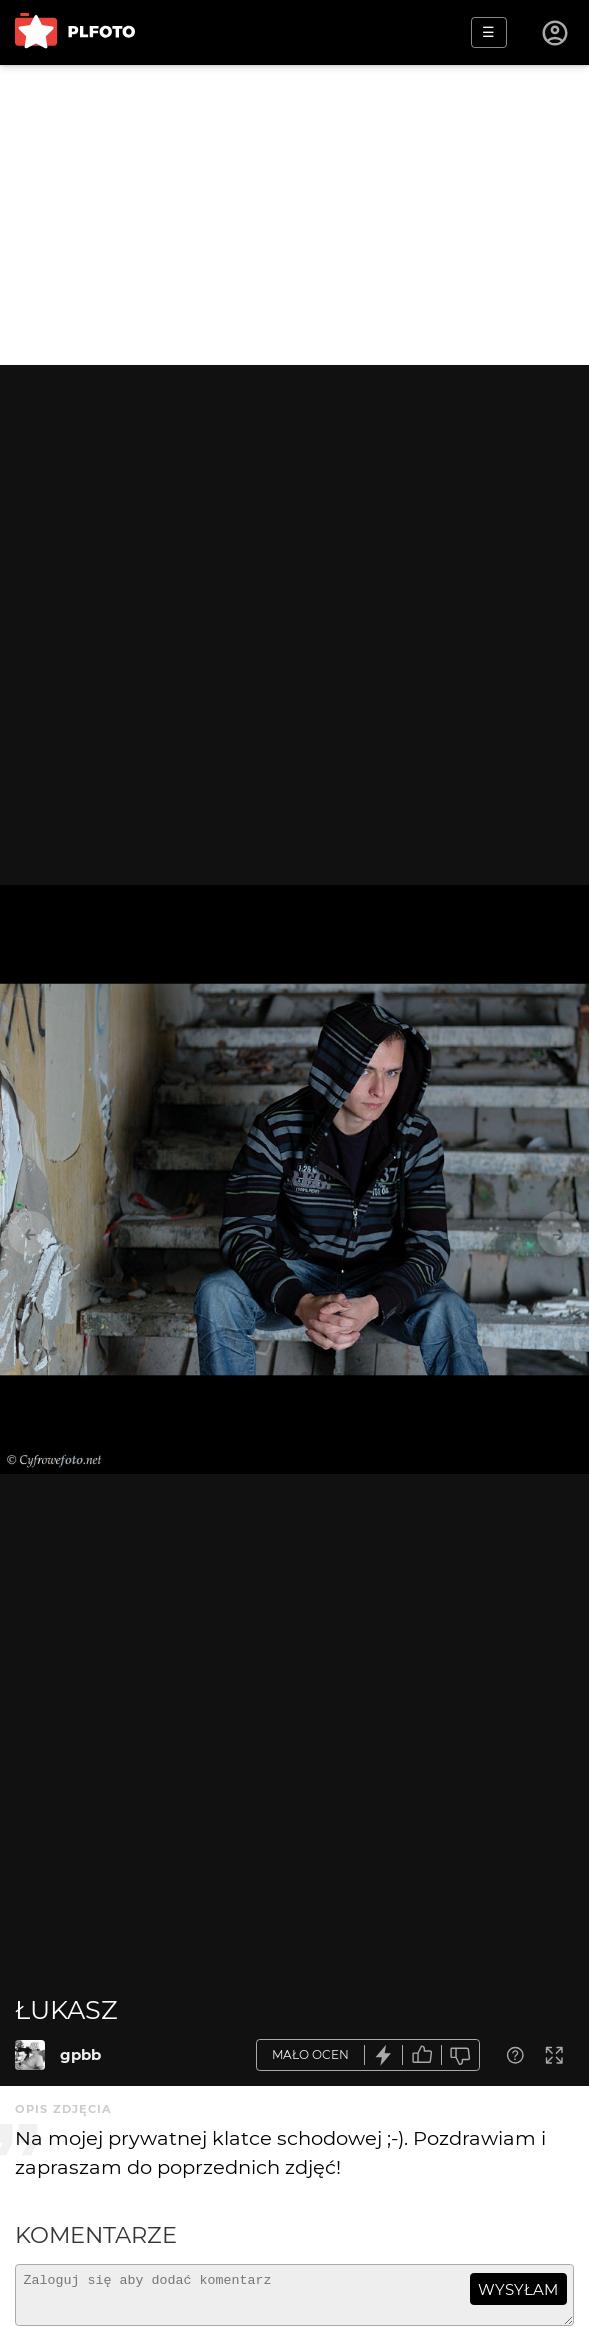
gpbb (80, 2054)
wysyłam (518, 2289)
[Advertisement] (294, 215)
